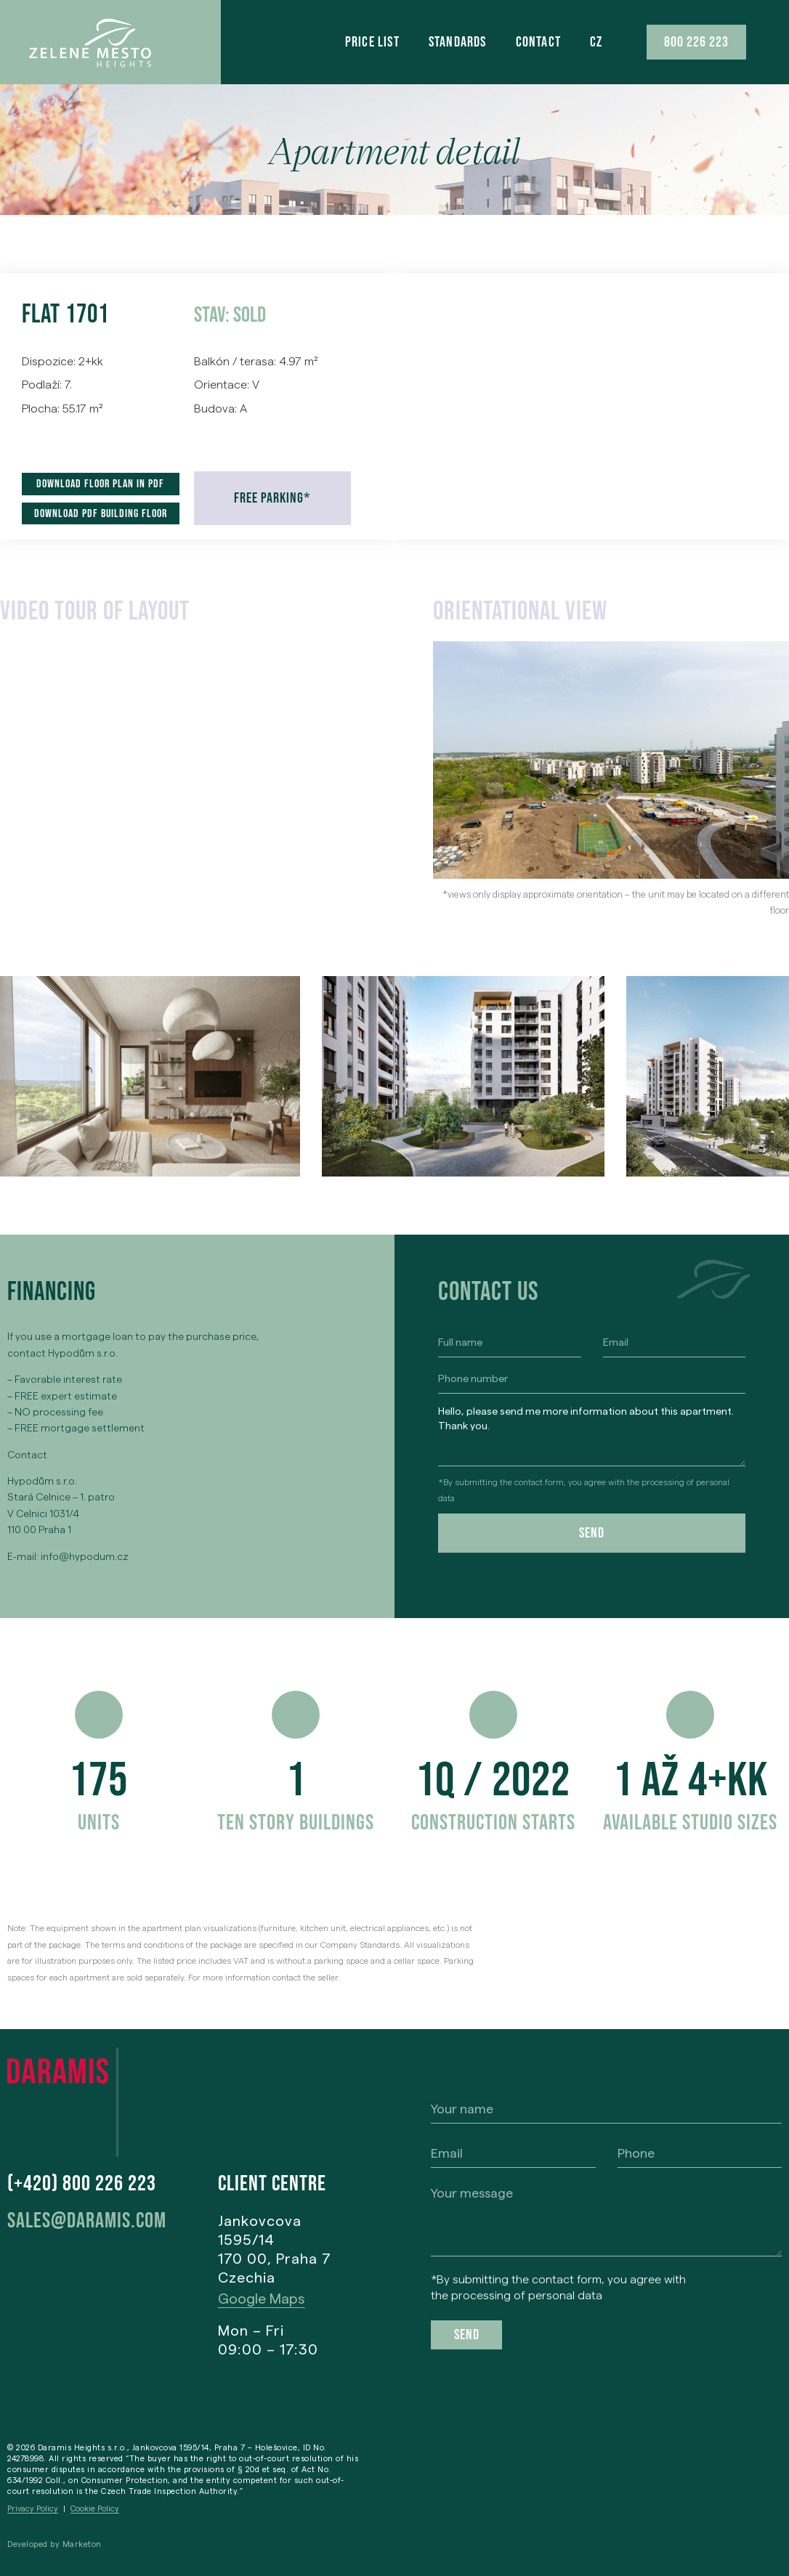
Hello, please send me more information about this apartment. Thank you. (591, 1433)
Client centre (272, 2184)
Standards (458, 42)
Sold (249, 315)
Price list (372, 42)
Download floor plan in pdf (100, 484)
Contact (538, 42)
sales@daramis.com (86, 2221)
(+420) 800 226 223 (81, 2184)
